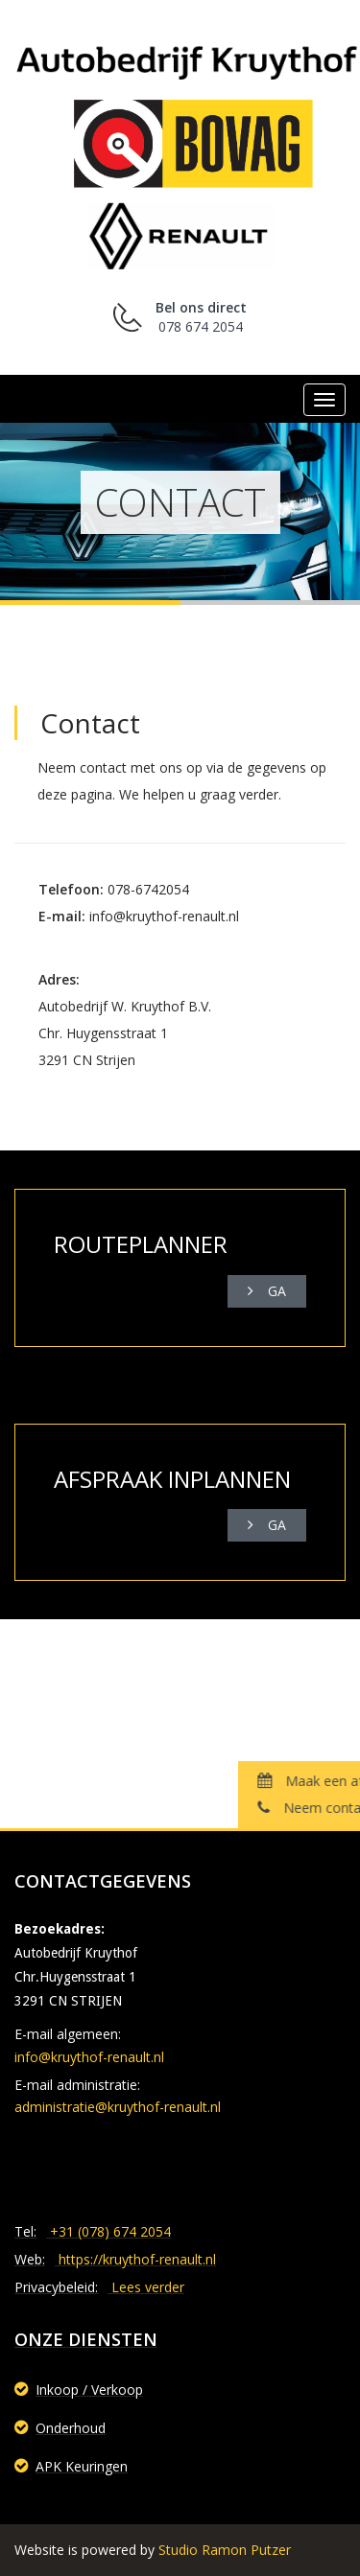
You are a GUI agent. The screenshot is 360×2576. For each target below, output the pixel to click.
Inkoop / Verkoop (78, 2389)
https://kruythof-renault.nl (137, 2259)
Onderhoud (60, 2428)
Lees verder (147, 2287)
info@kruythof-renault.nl (89, 2057)
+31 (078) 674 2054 (110, 2231)
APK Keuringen (71, 2466)
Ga (267, 1291)
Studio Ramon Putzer (224, 2550)
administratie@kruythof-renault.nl (117, 2107)
